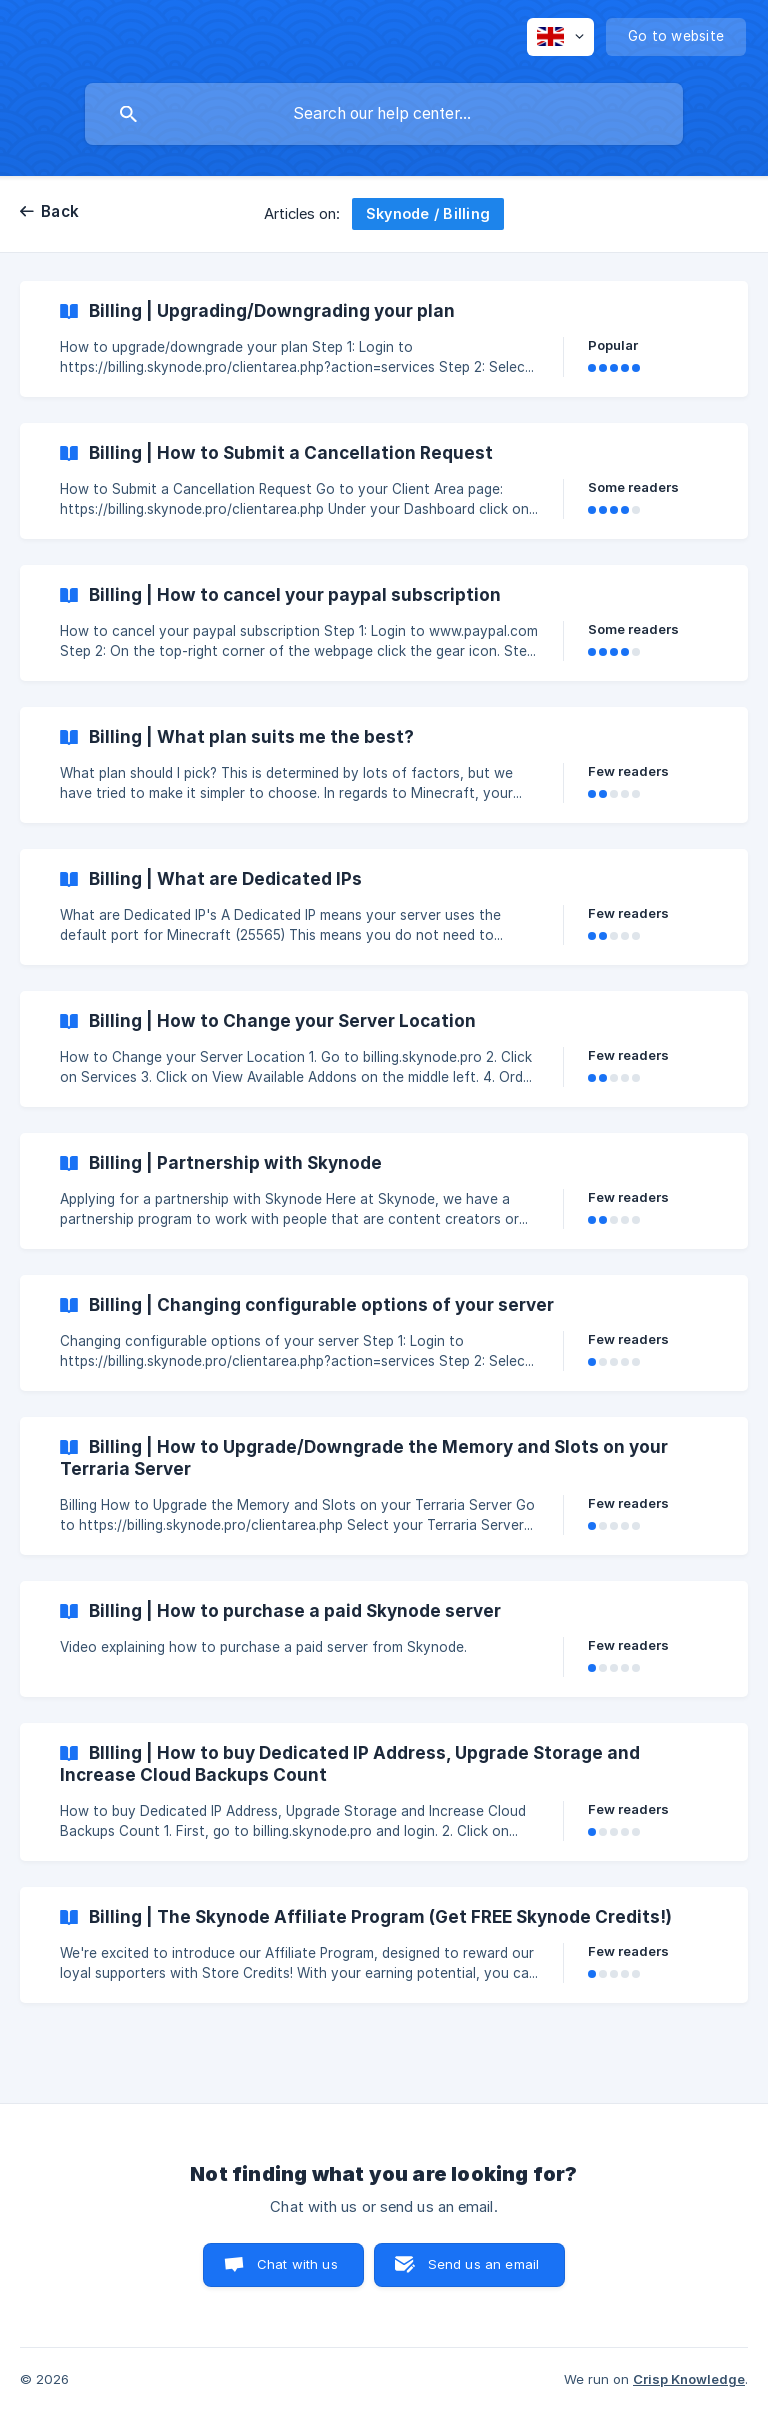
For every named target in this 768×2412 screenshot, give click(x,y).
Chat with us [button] (297, 2264)
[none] (560, 37)
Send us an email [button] (483, 2264)
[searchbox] (384, 114)
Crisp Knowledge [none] (689, 2379)
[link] (384, 339)
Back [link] (60, 211)
